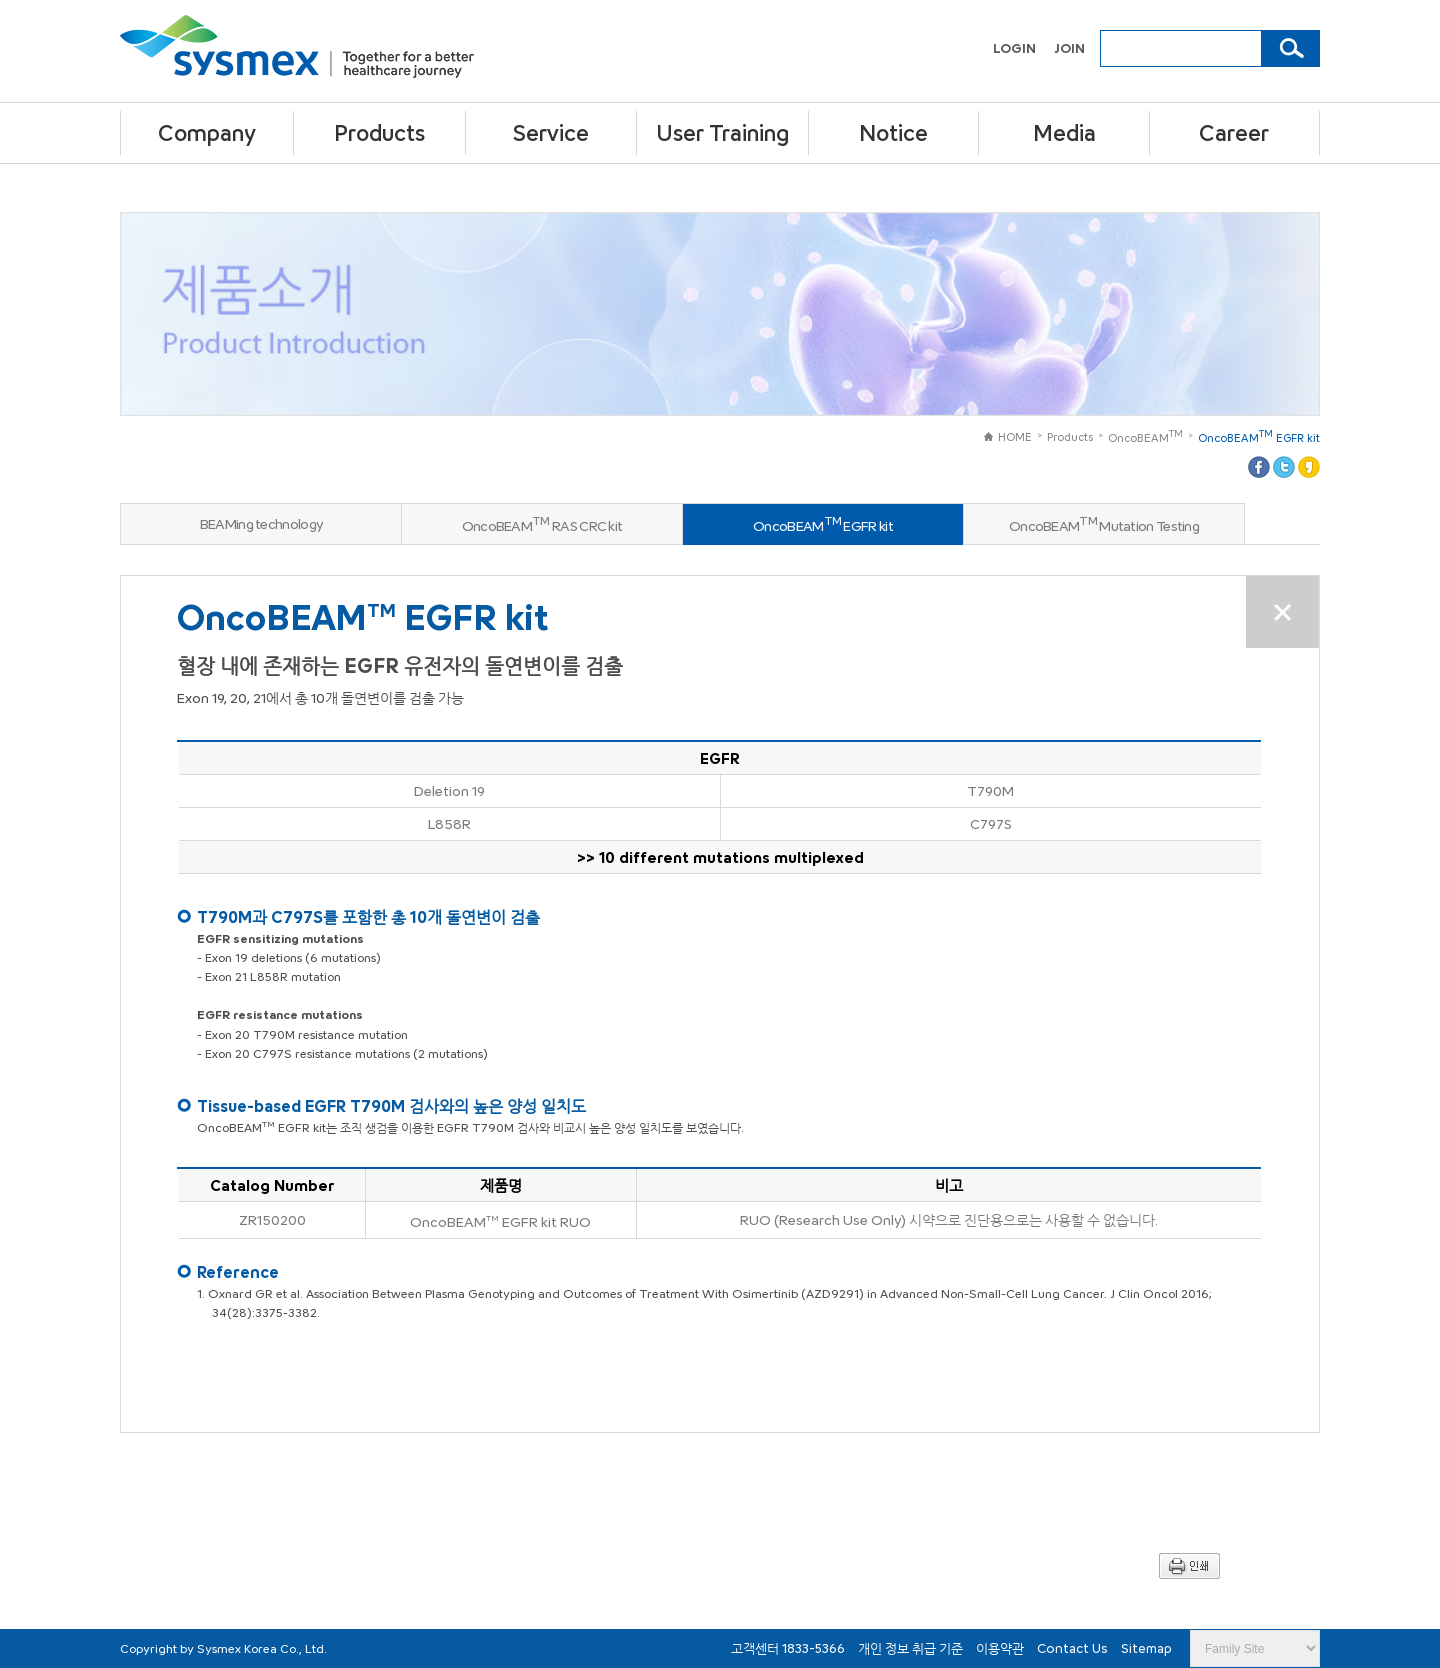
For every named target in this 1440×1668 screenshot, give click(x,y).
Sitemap (1146, 1648)
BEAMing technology (261, 523)
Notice (893, 132)
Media (1064, 132)
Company (207, 132)
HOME (1008, 436)
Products (379, 132)
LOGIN (1016, 48)
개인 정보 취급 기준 (912, 1648)
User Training (722, 132)
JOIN (1069, 48)
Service (551, 132)
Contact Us (1074, 1648)
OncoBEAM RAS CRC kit (542, 524)
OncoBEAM (1145, 436)
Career (1234, 132)
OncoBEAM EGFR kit (1259, 436)
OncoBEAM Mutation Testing (1104, 524)
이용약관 (1001, 1648)
